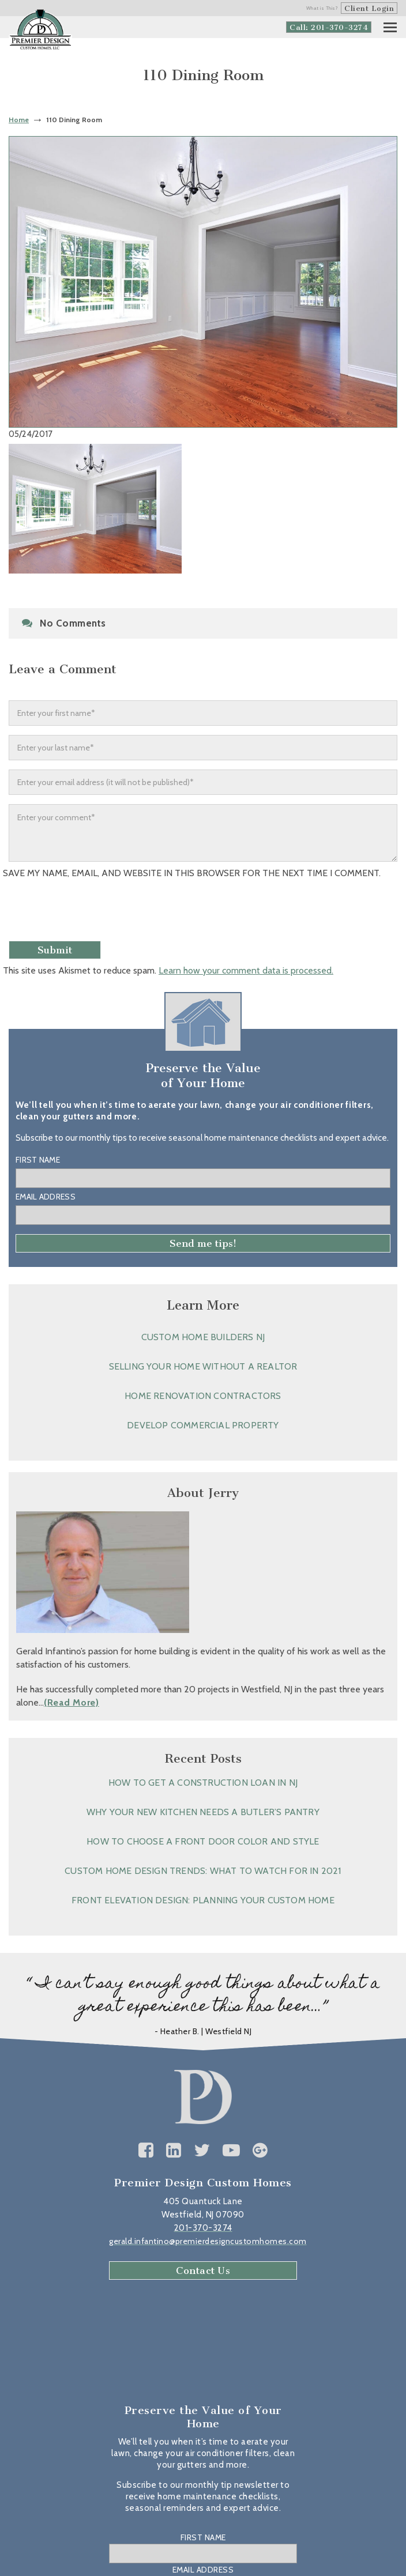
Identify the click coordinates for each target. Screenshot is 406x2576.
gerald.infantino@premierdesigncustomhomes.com (208, 2241)
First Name (38, 1160)
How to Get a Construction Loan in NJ (203, 1782)
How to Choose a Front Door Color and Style (203, 1841)
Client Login (369, 8)
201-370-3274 (203, 2228)
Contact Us (203, 2270)
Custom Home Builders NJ (203, 1337)
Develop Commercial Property (203, 1425)
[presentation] (90, 913)
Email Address (46, 1196)
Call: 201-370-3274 (329, 27)
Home (19, 119)
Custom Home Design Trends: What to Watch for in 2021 (203, 1870)
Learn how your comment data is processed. (246, 970)
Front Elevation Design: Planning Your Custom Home (203, 1900)
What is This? (322, 8)
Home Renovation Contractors (203, 1395)
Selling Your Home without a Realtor (203, 1366)
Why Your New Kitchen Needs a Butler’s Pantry (203, 1811)
